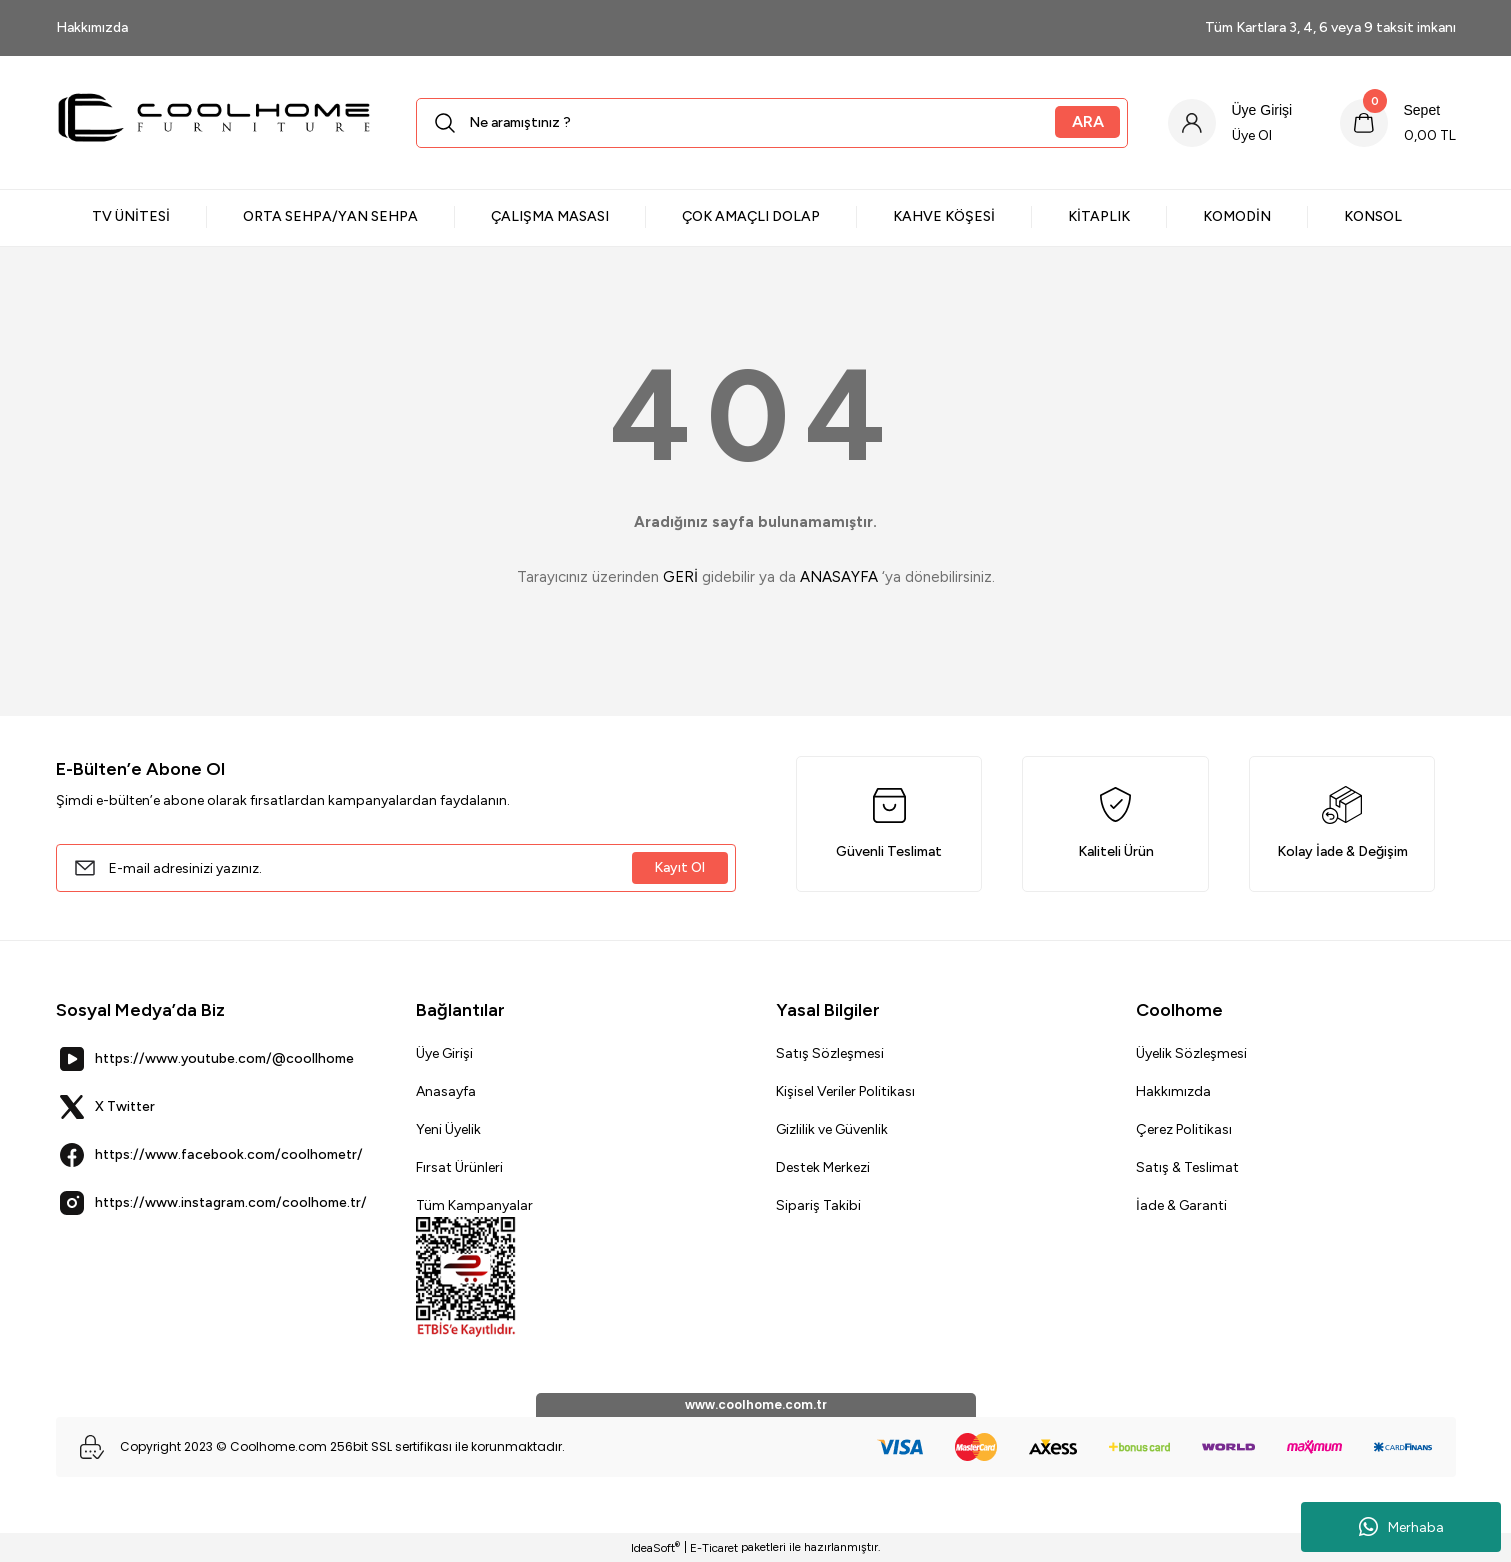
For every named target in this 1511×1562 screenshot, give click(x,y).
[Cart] (1398, 123)
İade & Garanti (1181, 1205)
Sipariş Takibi (818, 1205)
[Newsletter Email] (396, 868)
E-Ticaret (714, 1548)
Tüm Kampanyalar (474, 1205)
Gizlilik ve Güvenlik (832, 1129)
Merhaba (1401, 1527)
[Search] (771, 123)
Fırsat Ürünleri (459, 1167)
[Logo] (216, 122)
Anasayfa (446, 1091)
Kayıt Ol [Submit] (679, 867)
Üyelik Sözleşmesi (1191, 1053)
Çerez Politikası (1184, 1129)
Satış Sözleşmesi (830, 1053)
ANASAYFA (839, 577)
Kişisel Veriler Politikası (845, 1091)
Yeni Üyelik (448, 1129)
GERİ (680, 577)
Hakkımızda (1173, 1091)
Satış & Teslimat (1187, 1167)
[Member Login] (1229, 123)
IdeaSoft (655, 1547)
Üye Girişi (444, 1053)
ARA (1086, 121)
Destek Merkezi (823, 1167)
